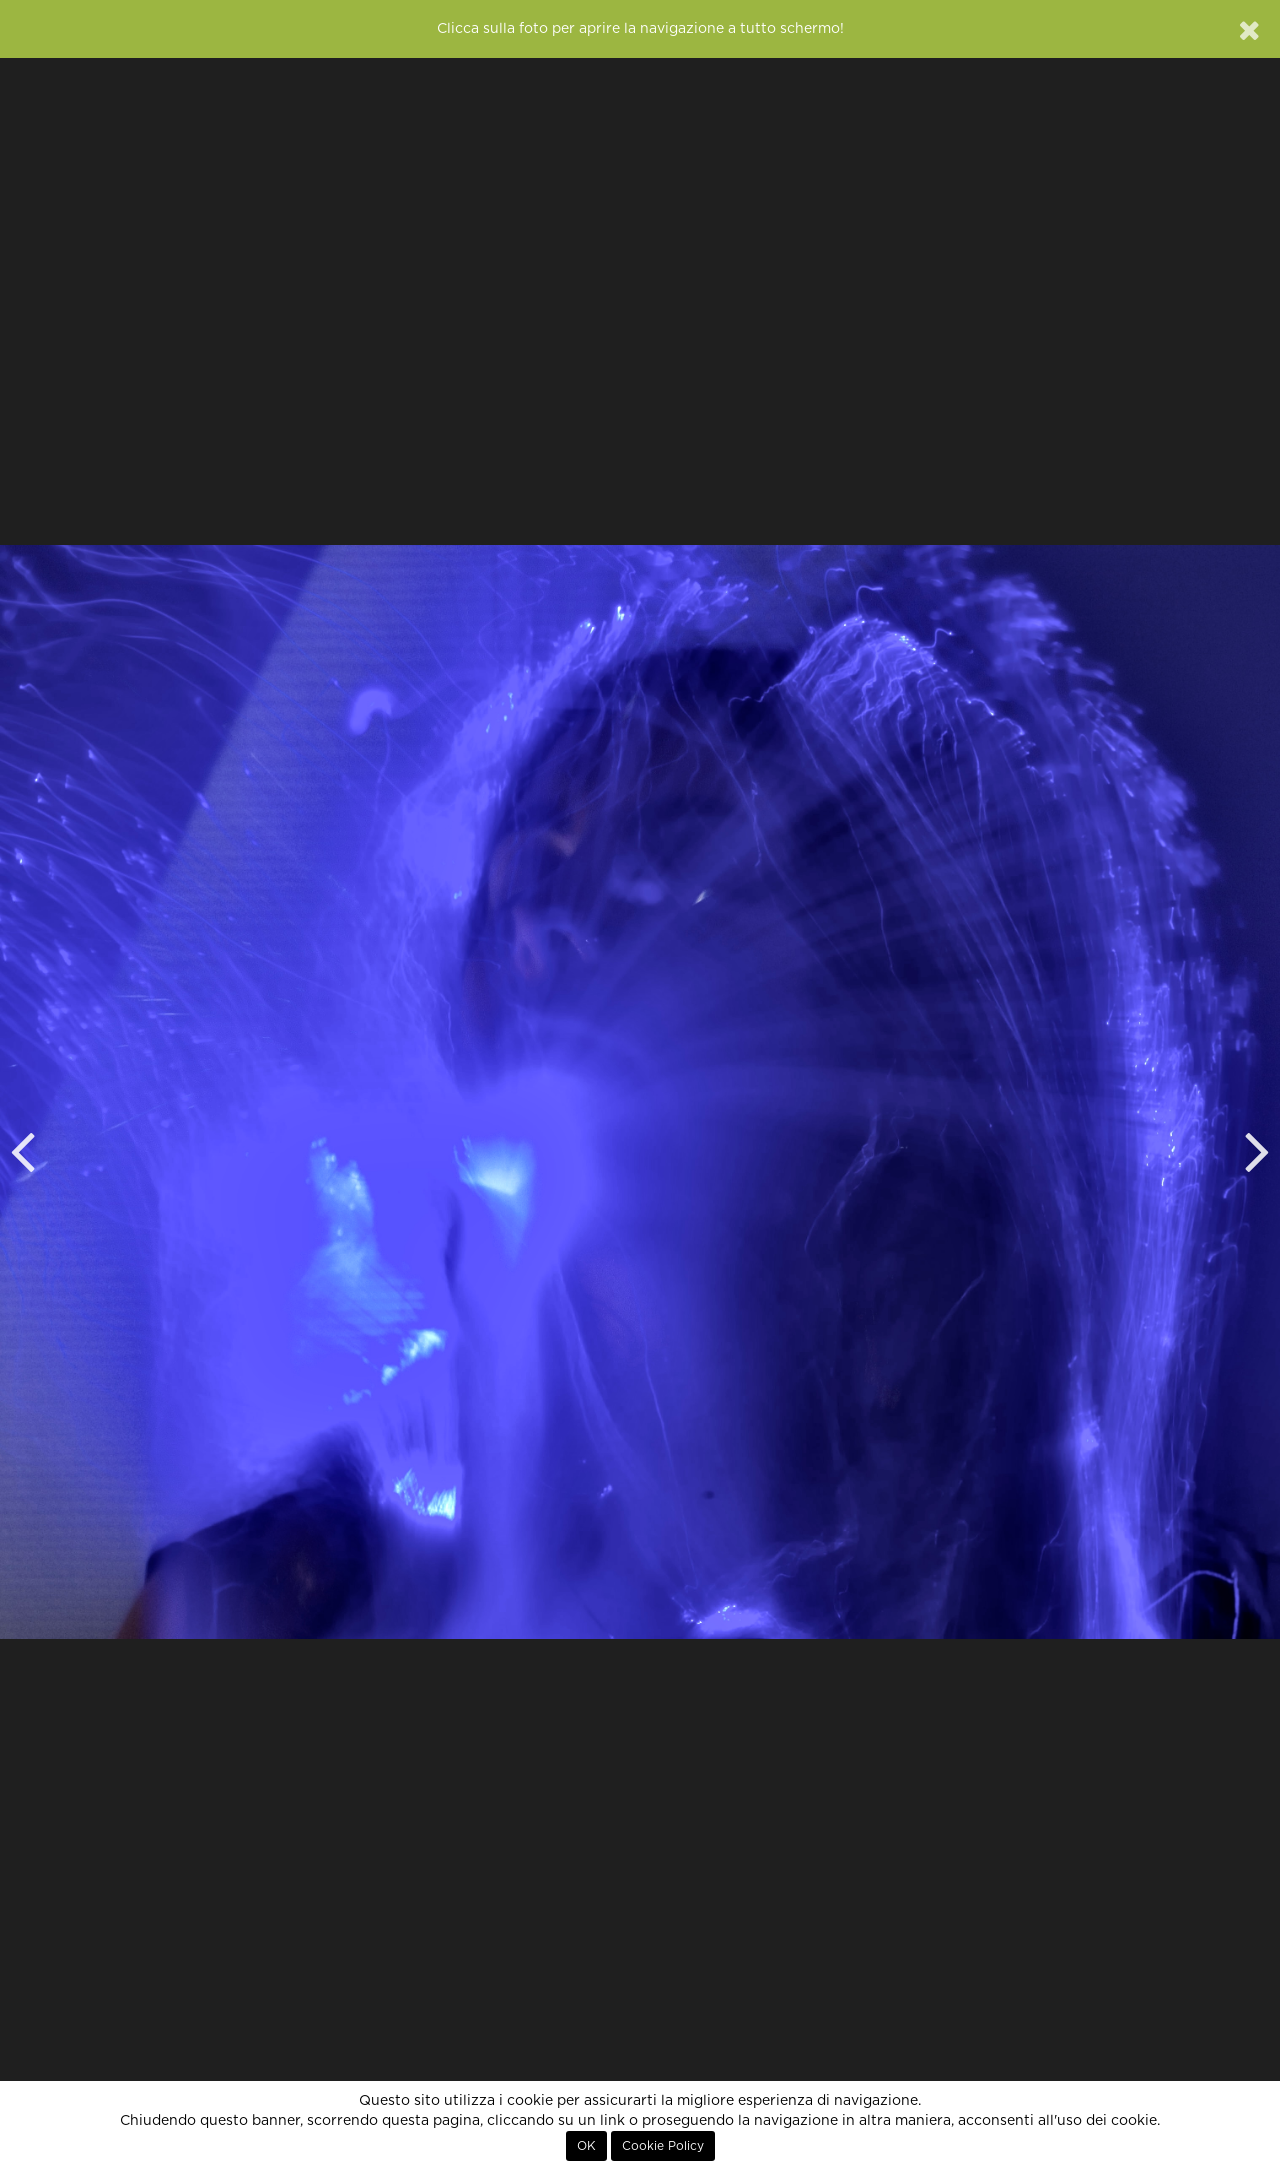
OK (586, 2146)
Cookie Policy (663, 2146)
